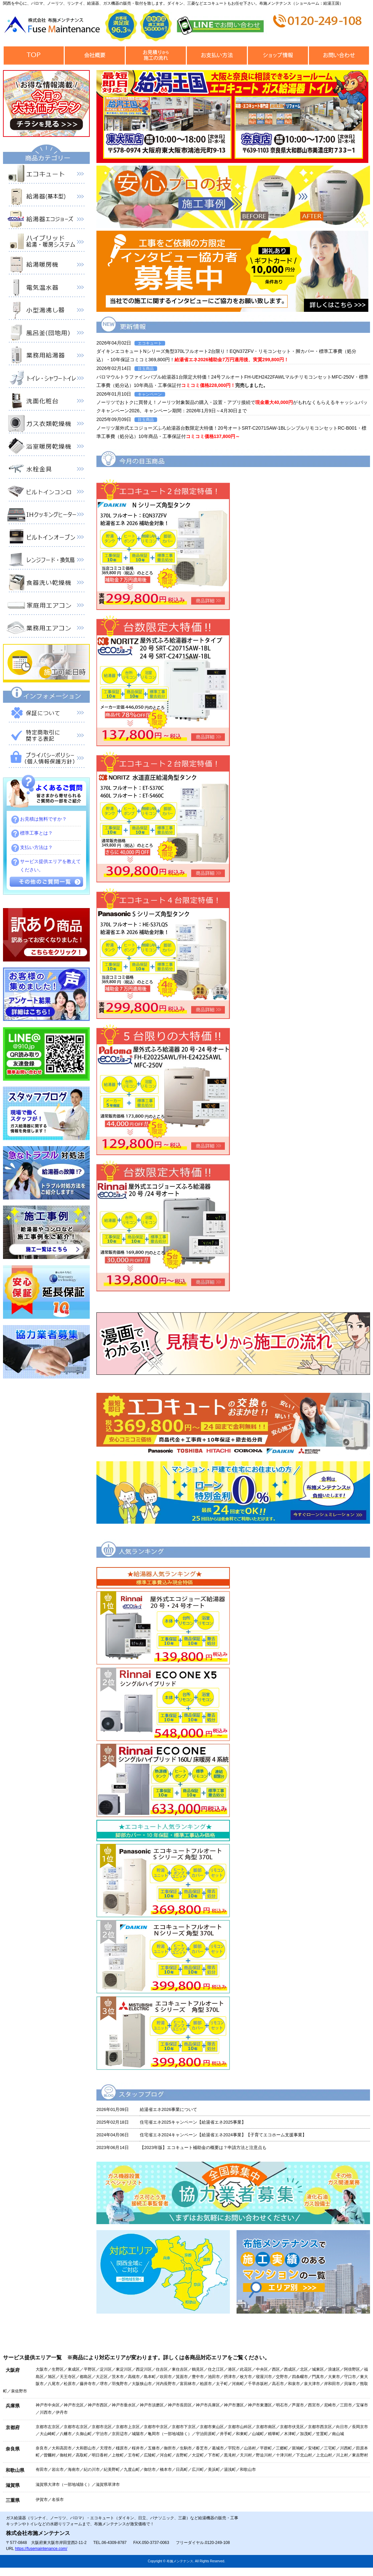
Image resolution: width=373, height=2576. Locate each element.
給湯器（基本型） (46, 198)
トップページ (33, 55)
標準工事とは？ (36, 833)
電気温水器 (46, 288)
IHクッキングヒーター (46, 515)
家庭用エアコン (46, 606)
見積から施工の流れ (155, 55)
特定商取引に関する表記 (46, 736)
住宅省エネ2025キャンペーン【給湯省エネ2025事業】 (193, 2122)
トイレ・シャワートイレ (46, 379)
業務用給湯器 (46, 357)
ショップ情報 (277, 55)
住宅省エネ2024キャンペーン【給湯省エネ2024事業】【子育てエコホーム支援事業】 (223, 2134)
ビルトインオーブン (46, 538)
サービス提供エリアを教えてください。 (50, 865)
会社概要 (94, 55)
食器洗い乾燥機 (46, 584)
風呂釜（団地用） (46, 334)
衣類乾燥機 (46, 425)
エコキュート (46, 175)
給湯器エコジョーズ (46, 220)
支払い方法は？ (36, 847)
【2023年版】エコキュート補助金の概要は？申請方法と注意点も (203, 2147)
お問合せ (338, 55)
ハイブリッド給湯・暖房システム (46, 243)
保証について (46, 714)
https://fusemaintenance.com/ (41, 2548)
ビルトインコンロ (46, 493)
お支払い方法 (216, 55)
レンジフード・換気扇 (46, 561)
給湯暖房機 (46, 266)
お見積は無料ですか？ (43, 819)
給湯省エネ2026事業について (168, 2109)
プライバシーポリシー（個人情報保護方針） (46, 759)
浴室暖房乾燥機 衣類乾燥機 (46, 447)
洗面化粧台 (46, 402)
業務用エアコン (46, 629)
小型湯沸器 (46, 311)
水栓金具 (46, 470)
